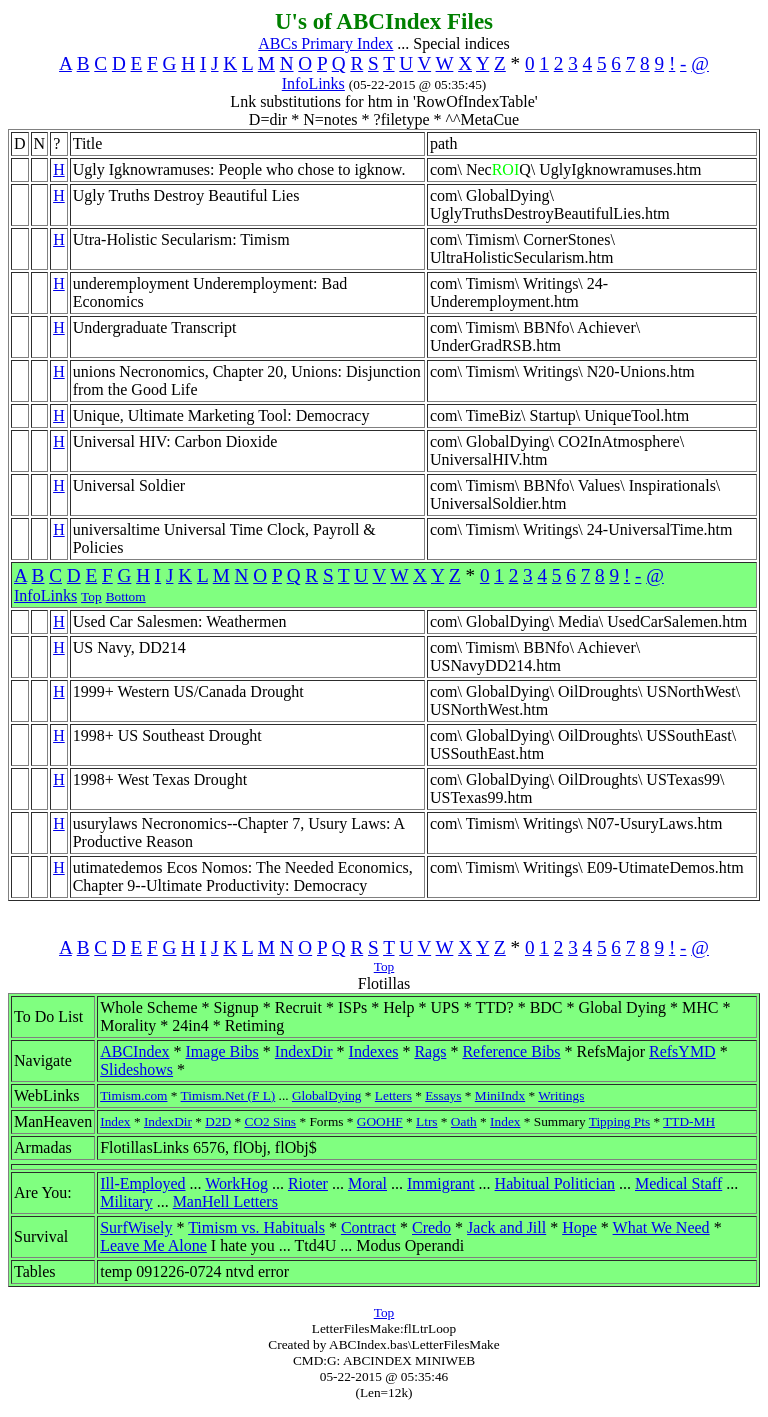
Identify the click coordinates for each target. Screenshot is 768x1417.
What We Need (661, 1227)
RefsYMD (682, 1051)
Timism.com (133, 1095)
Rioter (308, 1183)
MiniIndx (500, 1095)
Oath (464, 1121)
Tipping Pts (619, 1121)
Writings (561, 1095)
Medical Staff (678, 1183)
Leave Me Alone (153, 1245)
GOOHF (380, 1121)
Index (115, 1121)
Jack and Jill (506, 1227)
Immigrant (441, 1183)
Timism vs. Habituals (256, 1227)
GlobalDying (327, 1095)
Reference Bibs (511, 1051)
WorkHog (236, 1183)
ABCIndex (134, 1051)
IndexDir (304, 1051)
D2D (218, 1121)
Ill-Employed (142, 1183)
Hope (579, 1227)
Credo (431, 1227)
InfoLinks (313, 83)
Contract (368, 1227)
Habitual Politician (555, 1183)
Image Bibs (222, 1051)
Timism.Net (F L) (228, 1095)
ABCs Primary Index (325, 43)
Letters (393, 1095)
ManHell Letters (225, 1201)
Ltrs (426, 1121)
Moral (367, 1183)
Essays (443, 1095)
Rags (430, 1051)
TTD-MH (689, 1121)
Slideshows (136, 1069)
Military (126, 1201)
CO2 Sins (270, 1121)
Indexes (374, 1051)
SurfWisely (136, 1227)
